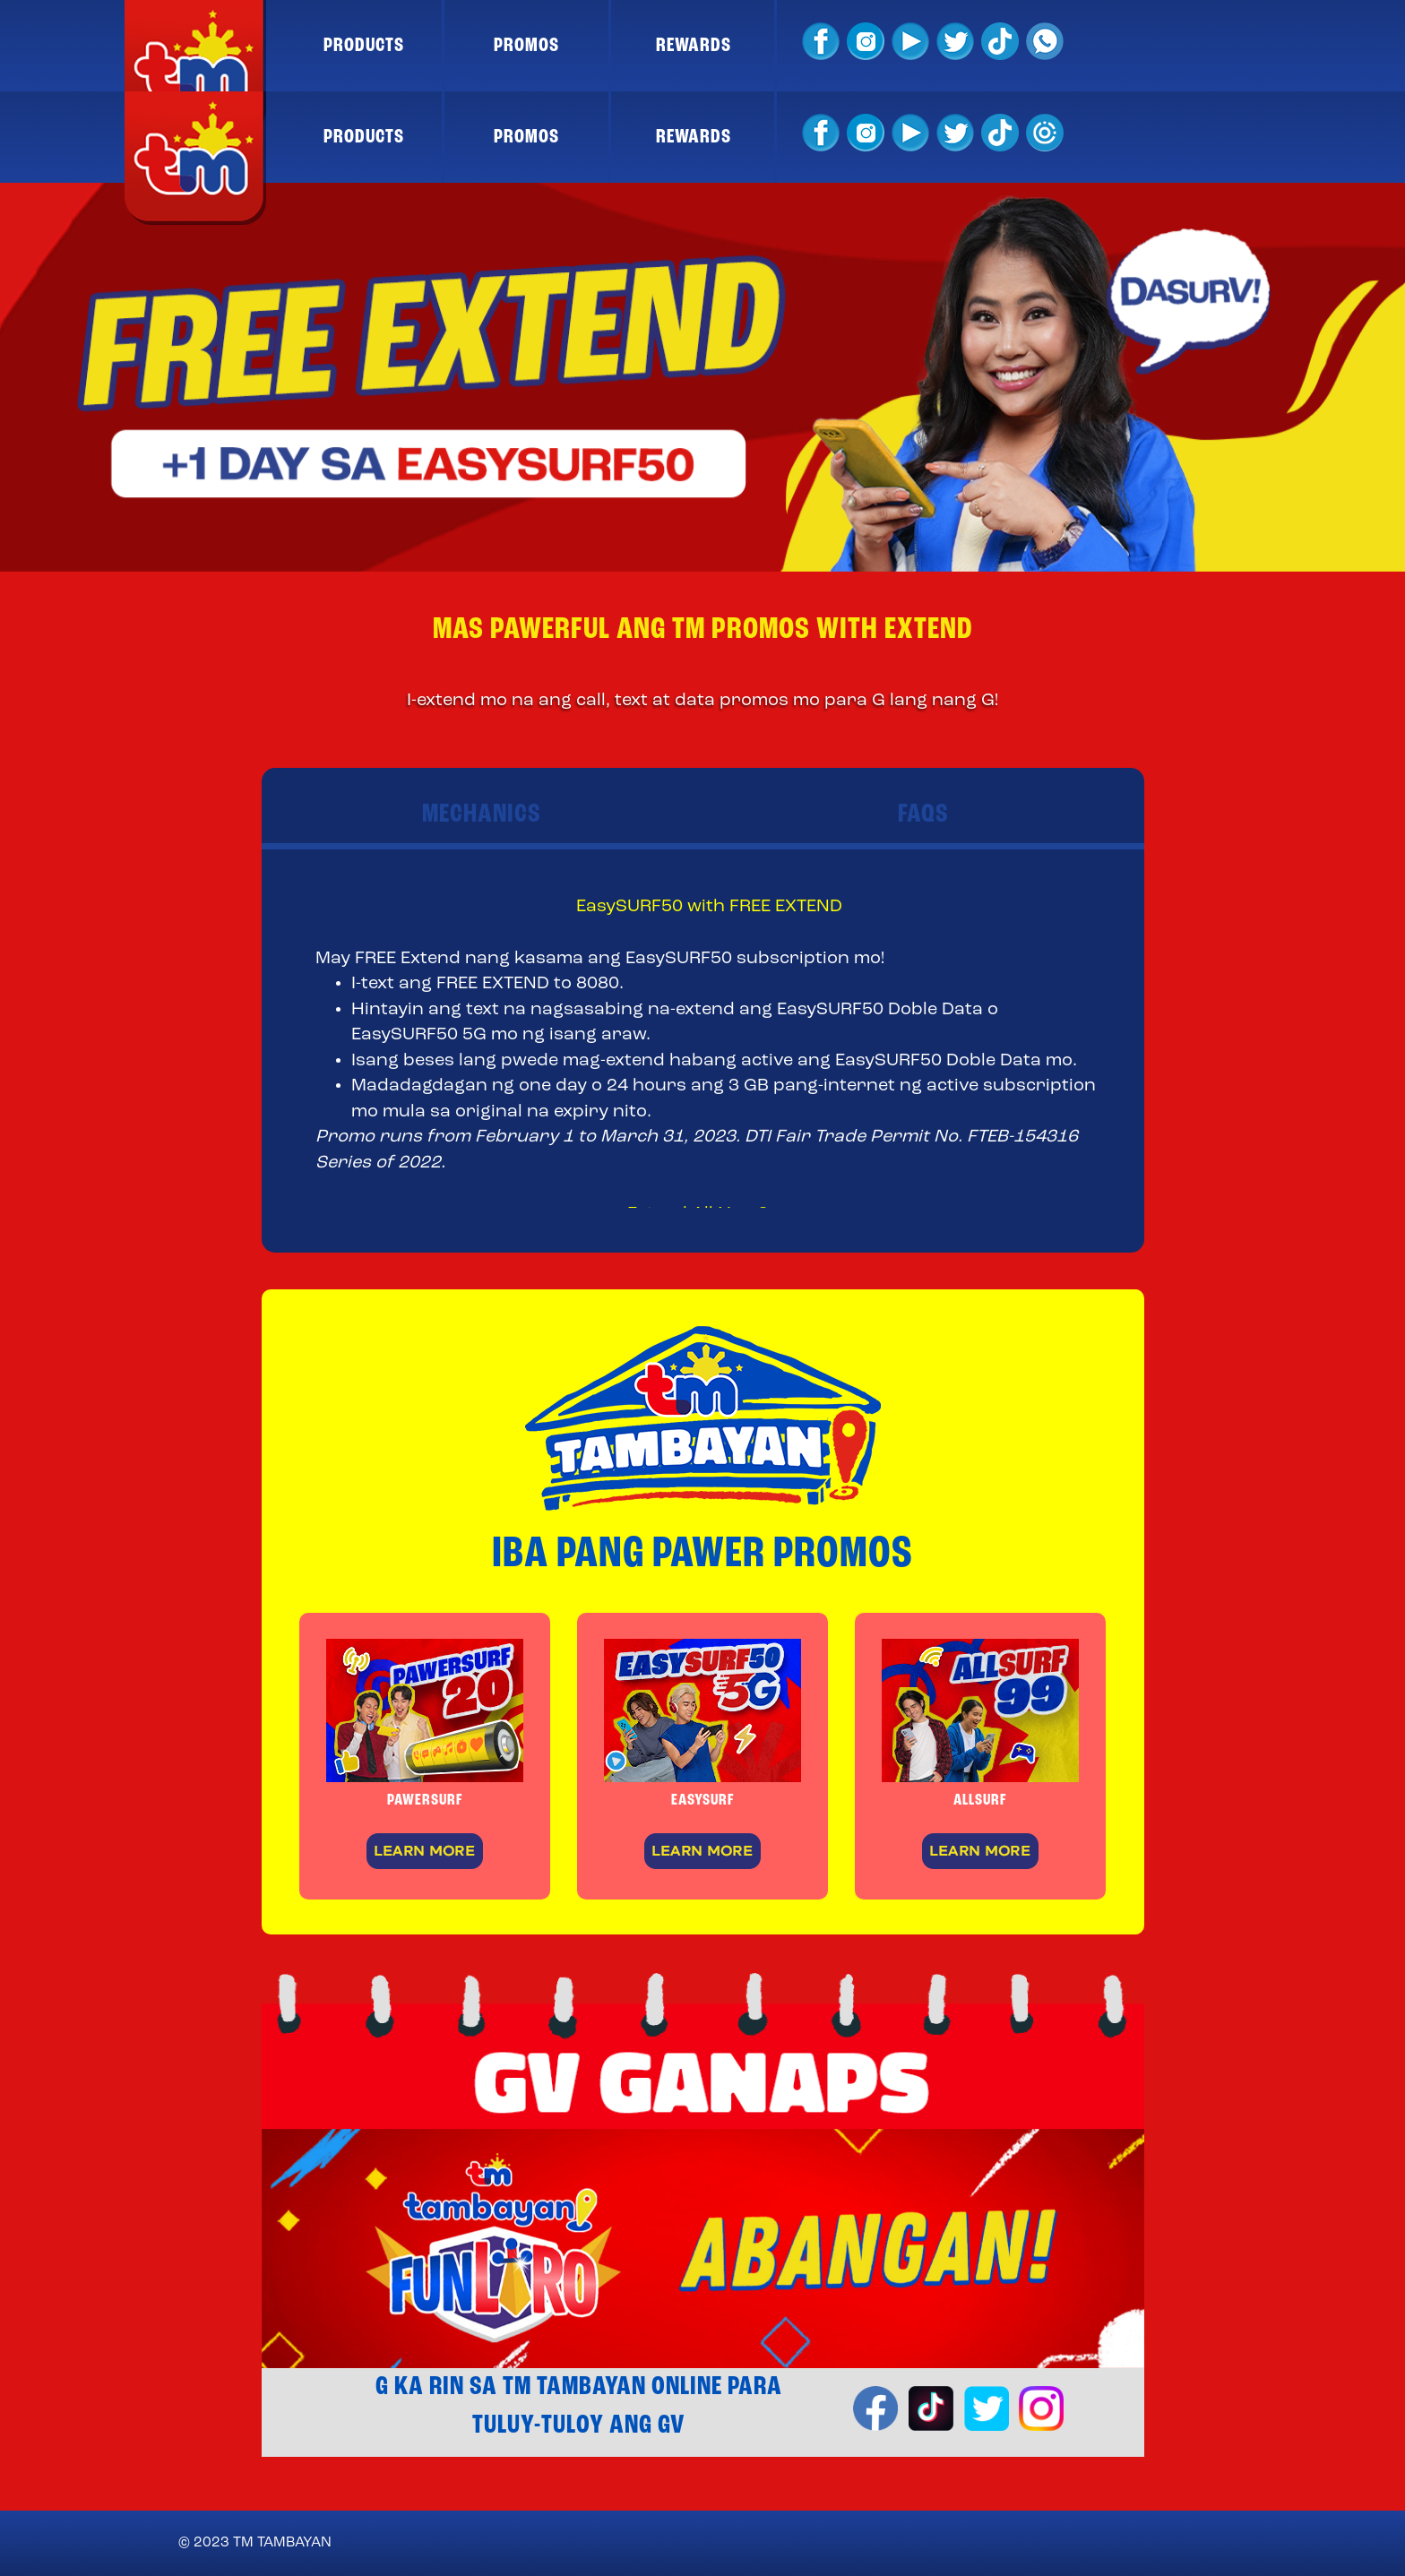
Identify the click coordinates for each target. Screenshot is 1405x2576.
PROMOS (526, 46)
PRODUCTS (363, 46)
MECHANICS (481, 814)
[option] (702, 377)
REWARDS (693, 46)
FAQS (923, 814)
